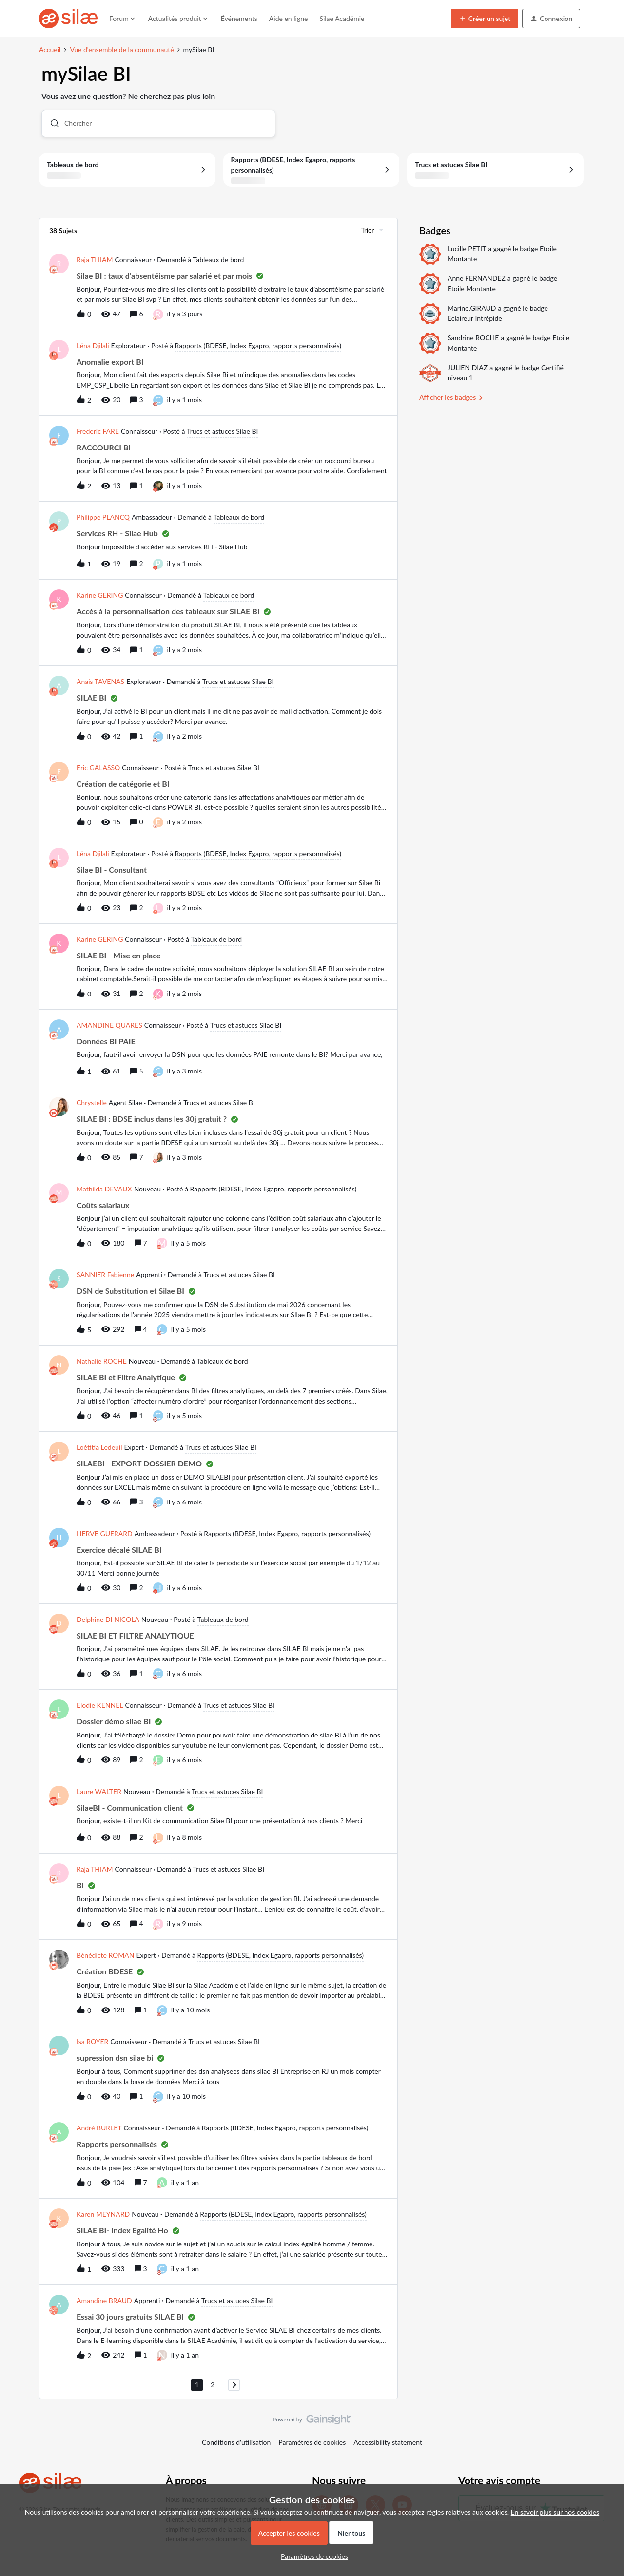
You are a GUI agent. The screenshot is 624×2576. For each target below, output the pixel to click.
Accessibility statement (387, 2442)
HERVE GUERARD (105, 1533)
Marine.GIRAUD (472, 308)
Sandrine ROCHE (473, 337)
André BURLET (99, 2128)
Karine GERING (100, 595)
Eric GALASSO (98, 767)
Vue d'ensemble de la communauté (122, 49)
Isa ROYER (92, 2041)
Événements (239, 18)
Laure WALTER (99, 1791)
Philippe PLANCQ (103, 517)
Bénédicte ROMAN (105, 1955)
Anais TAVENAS (100, 681)
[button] (485, 18)
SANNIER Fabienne (105, 1274)
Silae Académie (341, 18)
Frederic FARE (98, 431)
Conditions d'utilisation (236, 2442)
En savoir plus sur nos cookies (555, 2512)
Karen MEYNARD (103, 2214)
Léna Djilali (93, 345)
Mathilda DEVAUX (104, 1189)
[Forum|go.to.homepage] (68, 18)
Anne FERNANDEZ (477, 278)
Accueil (49, 49)
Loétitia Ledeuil (99, 1447)
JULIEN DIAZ (468, 367)
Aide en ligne (288, 18)
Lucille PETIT (467, 248)
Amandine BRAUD (104, 2300)
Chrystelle (92, 1102)
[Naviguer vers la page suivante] (234, 2385)
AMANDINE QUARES (109, 1025)
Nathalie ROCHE (102, 1361)
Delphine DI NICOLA (108, 1619)
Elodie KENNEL (100, 1705)
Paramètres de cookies (312, 2442)
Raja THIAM (95, 259)
